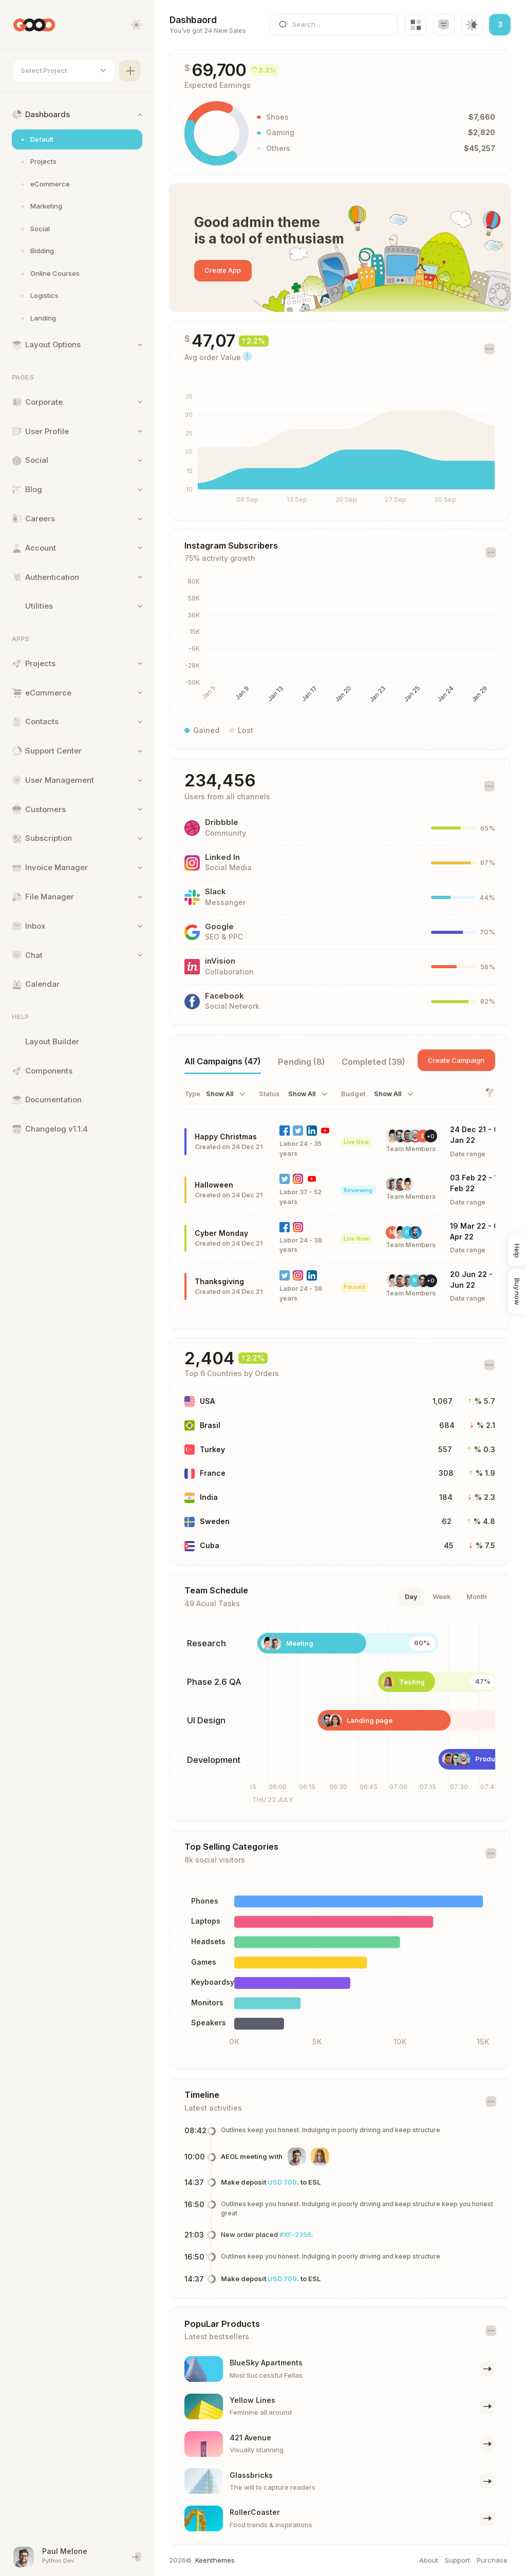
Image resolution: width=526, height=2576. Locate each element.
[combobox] (64, 71)
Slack (216, 891)
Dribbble (222, 822)
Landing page (356, 1720)
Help (517, 1250)
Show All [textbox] (220, 1094)
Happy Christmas (226, 1136)
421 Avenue (251, 2437)
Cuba (210, 1545)
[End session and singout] (136, 2557)
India (209, 1497)
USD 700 (283, 2182)
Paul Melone (64, 2551)
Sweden (215, 1521)
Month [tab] (476, 1596)
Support (457, 2560)
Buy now (517, 1291)
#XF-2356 (296, 2234)
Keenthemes (215, 2560)
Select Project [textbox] (44, 70)
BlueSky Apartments (266, 2362)
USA (207, 1401)
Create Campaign (456, 1060)
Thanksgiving (220, 1281)
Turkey (213, 1449)
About (428, 2560)
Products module (463, 1759)
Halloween (214, 1184)
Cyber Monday (222, 1233)
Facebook (225, 996)
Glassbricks (251, 2475)
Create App (223, 270)
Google (219, 926)
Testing (385, 1682)
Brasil (210, 1425)
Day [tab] (411, 1596)
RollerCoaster (255, 2512)
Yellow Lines (253, 2400)
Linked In (222, 857)
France (213, 1473)
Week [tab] (442, 1596)
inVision (220, 961)
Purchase (492, 2560)
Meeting (299, 1643)
